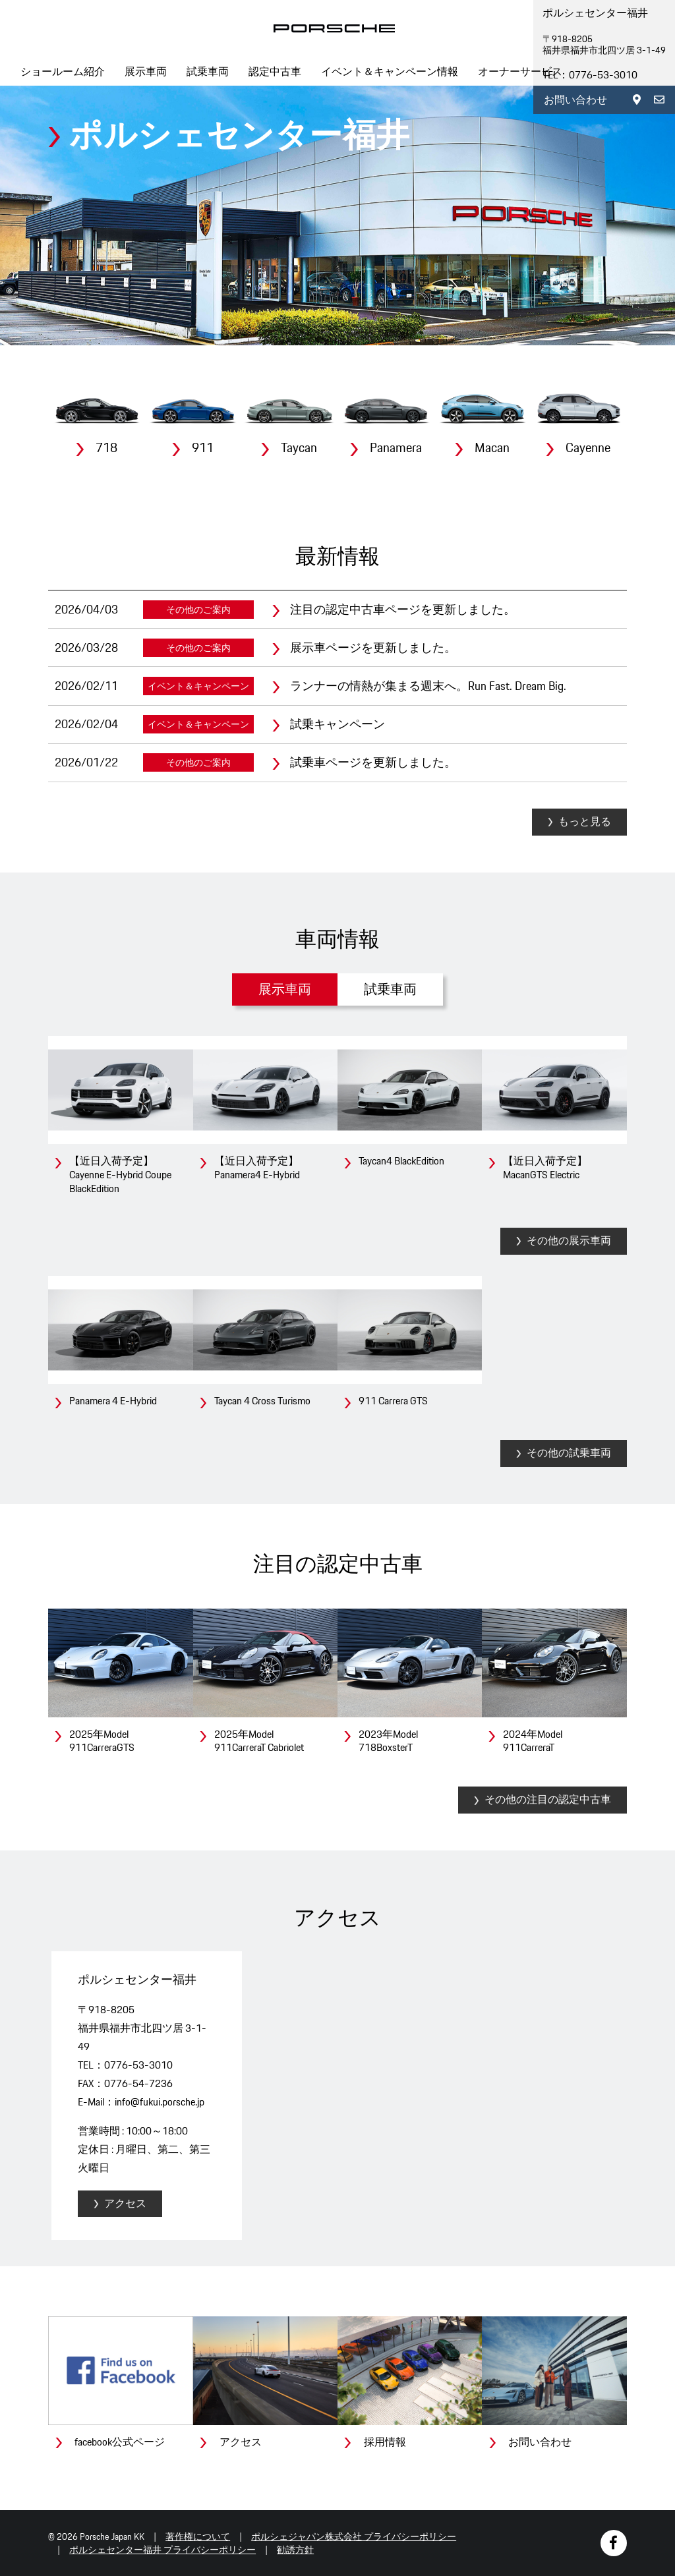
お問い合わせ (575, 100)
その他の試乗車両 (569, 1453)
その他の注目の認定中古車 (547, 1799)
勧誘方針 (295, 2549)
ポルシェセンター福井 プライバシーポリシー (162, 2549)
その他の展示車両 (569, 1240)
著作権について (197, 2536)
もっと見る (584, 821)
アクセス (125, 2203)
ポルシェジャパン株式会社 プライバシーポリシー (353, 2536)
